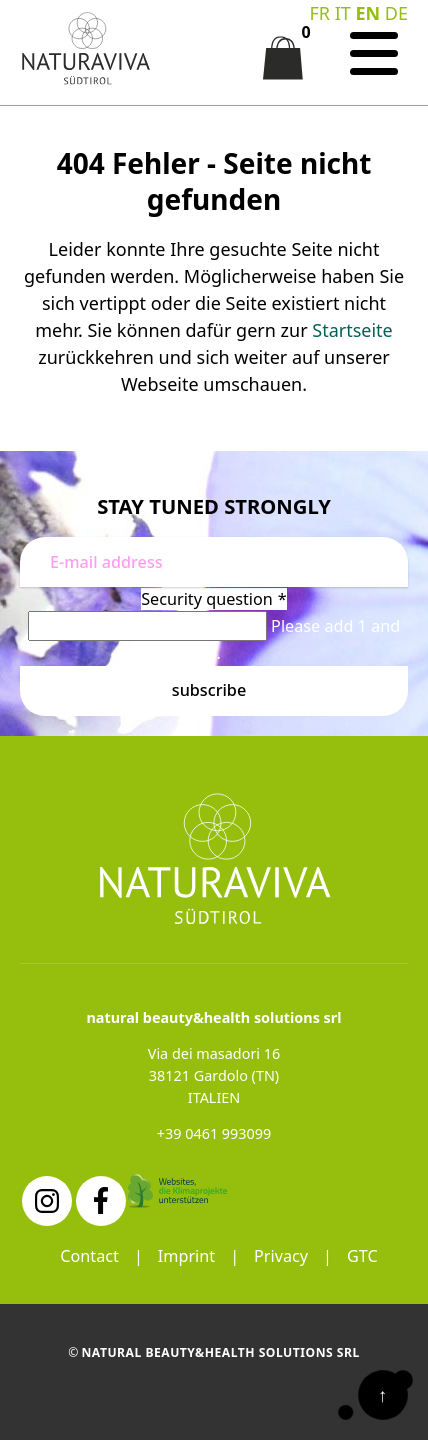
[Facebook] (101, 1201)
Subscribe (209, 690)
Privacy (281, 1256)
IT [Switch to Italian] (343, 13)
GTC (362, 1256)
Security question (214, 599)
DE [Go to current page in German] (396, 13)
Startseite (352, 330)
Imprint (186, 1256)
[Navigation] (374, 54)
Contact (89, 1256)
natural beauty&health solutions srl (220, 1352)
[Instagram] (47, 1201)
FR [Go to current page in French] (319, 13)
